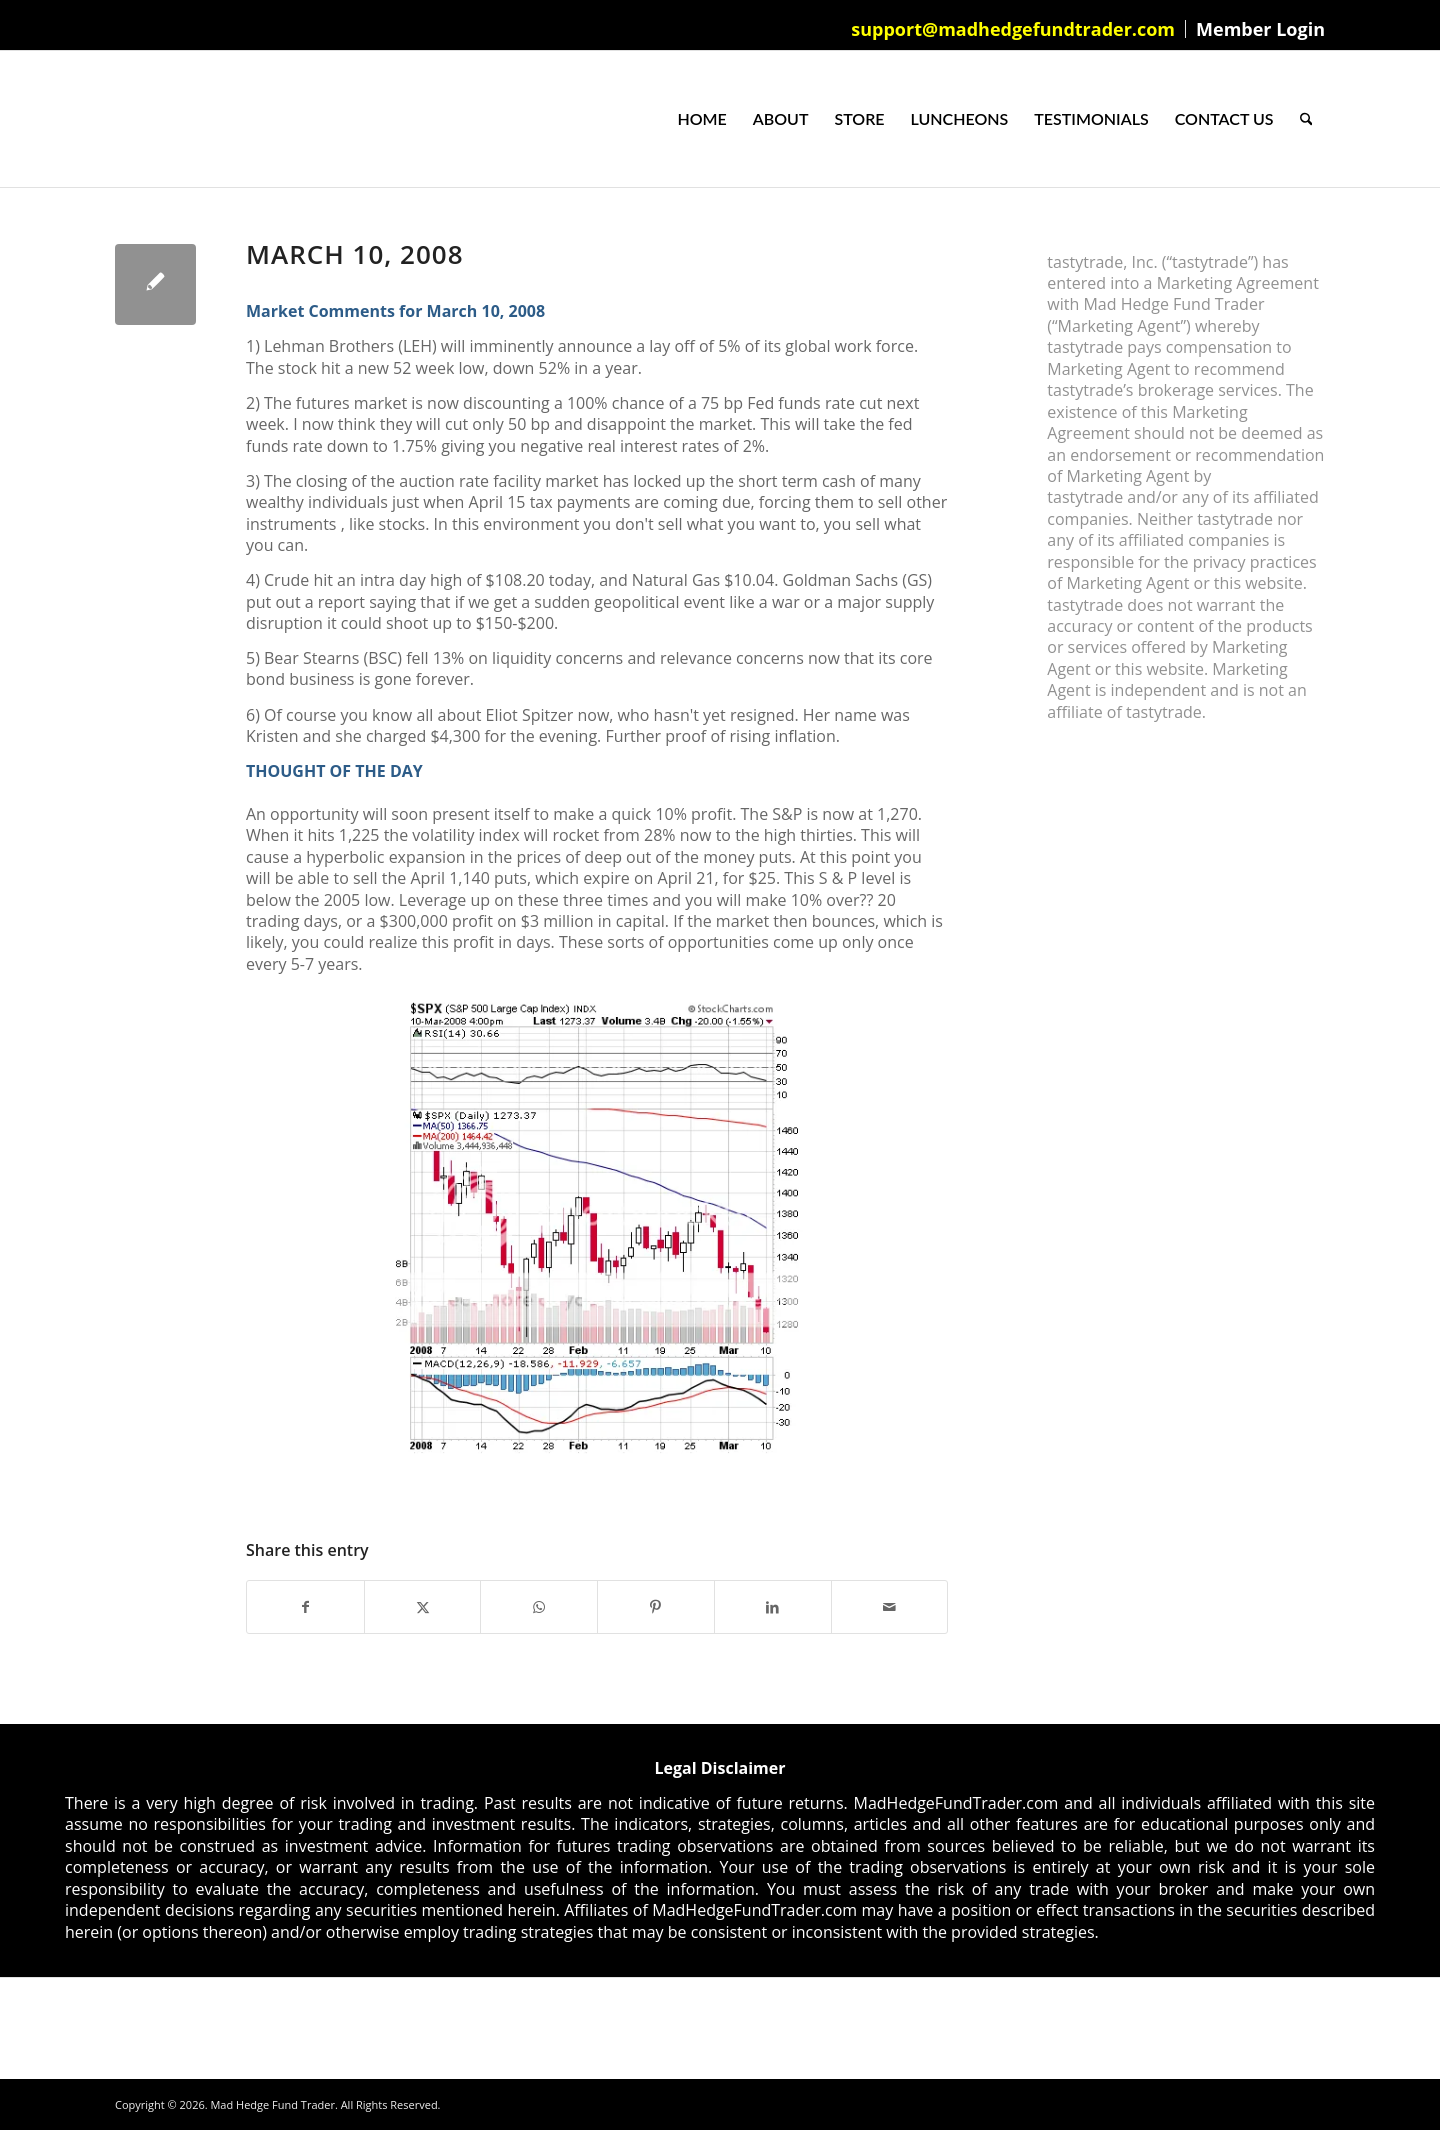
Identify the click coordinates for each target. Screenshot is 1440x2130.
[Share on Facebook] (305, 1607)
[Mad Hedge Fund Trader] (115, 119)
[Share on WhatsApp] (539, 1607)
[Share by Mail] (890, 1607)
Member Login (1260, 29)
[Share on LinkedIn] (773, 1607)
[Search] (1306, 119)
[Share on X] (423, 1607)
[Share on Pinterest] (656, 1607)
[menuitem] (1013, 29)
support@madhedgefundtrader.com (1013, 29)
